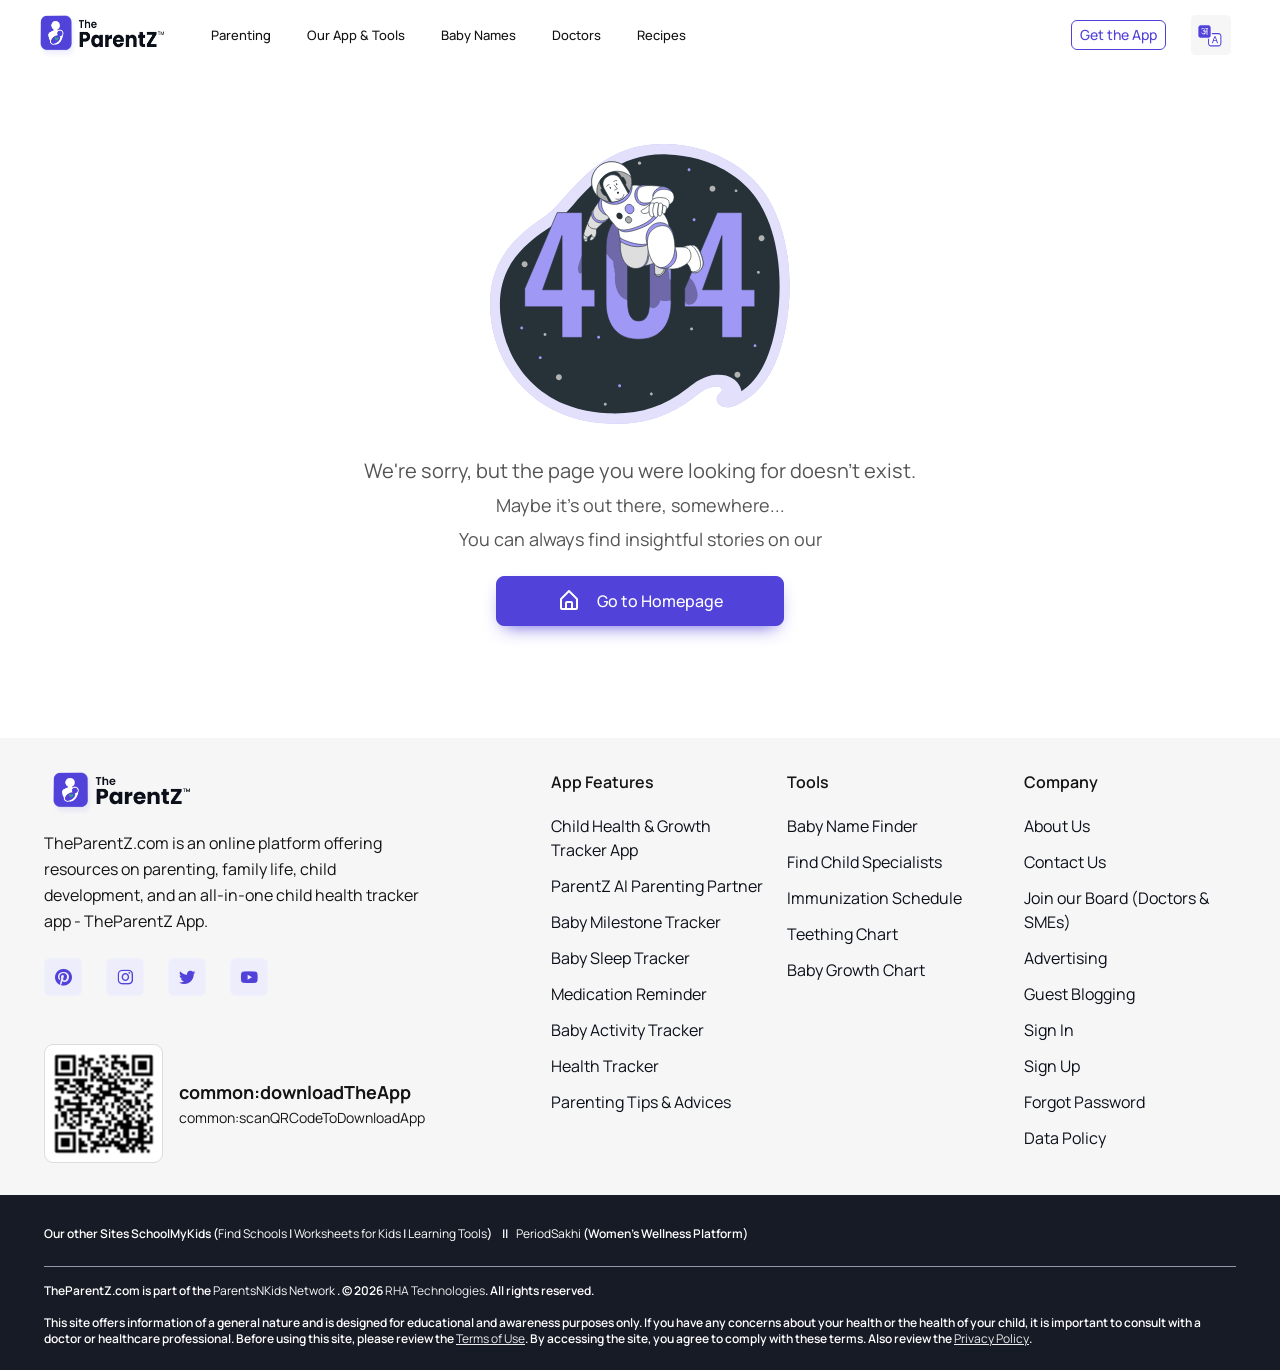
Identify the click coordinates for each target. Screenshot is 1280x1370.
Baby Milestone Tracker (636, 922)
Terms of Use (490, 1338)
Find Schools (252, 1234)
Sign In (1049, 1030)
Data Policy (1065, 1138)
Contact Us (1065, 862)
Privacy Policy (991, 1338)
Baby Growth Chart (856, 970)
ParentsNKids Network (274, 1291)
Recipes (661, 35)
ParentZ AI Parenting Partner (657, 886)
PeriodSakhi (548, 1234)
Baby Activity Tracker (627, 1030)
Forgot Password (1084, 1102)
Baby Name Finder (852, 826)
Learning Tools (447, 1234)
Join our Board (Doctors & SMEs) (1116, 910)
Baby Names (478, 35)
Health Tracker (605, 1066)
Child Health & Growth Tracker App (631, 838)
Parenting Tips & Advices (641, 1102)
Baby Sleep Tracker (620, 958)
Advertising (1065, 958)
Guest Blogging (1079, 994)
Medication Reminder (629, 994)
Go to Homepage (640, 601)
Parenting (241, 35)
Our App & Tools (356, 35)
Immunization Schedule (874, 898)
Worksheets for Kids (347, 1234)
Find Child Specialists (864, 862)
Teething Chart (842, 934)
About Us (1057, 826)
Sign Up (1052, 1066)
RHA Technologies (435, 1291)
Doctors (576, 35)
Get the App (1118, 34)
